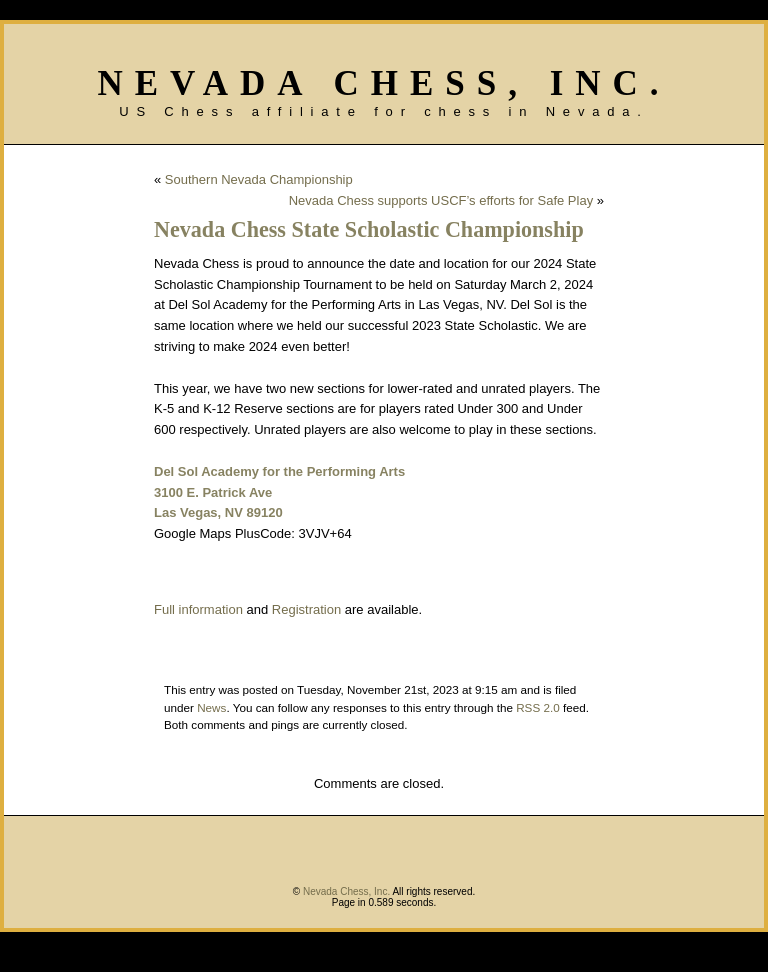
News (211, 707)
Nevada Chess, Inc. (383, 83)
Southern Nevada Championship (259, 179)
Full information (198, 609)
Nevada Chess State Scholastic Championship (369, 229)
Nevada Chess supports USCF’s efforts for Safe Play (441, 200)
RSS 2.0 (538, 707)
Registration (306, 609)
